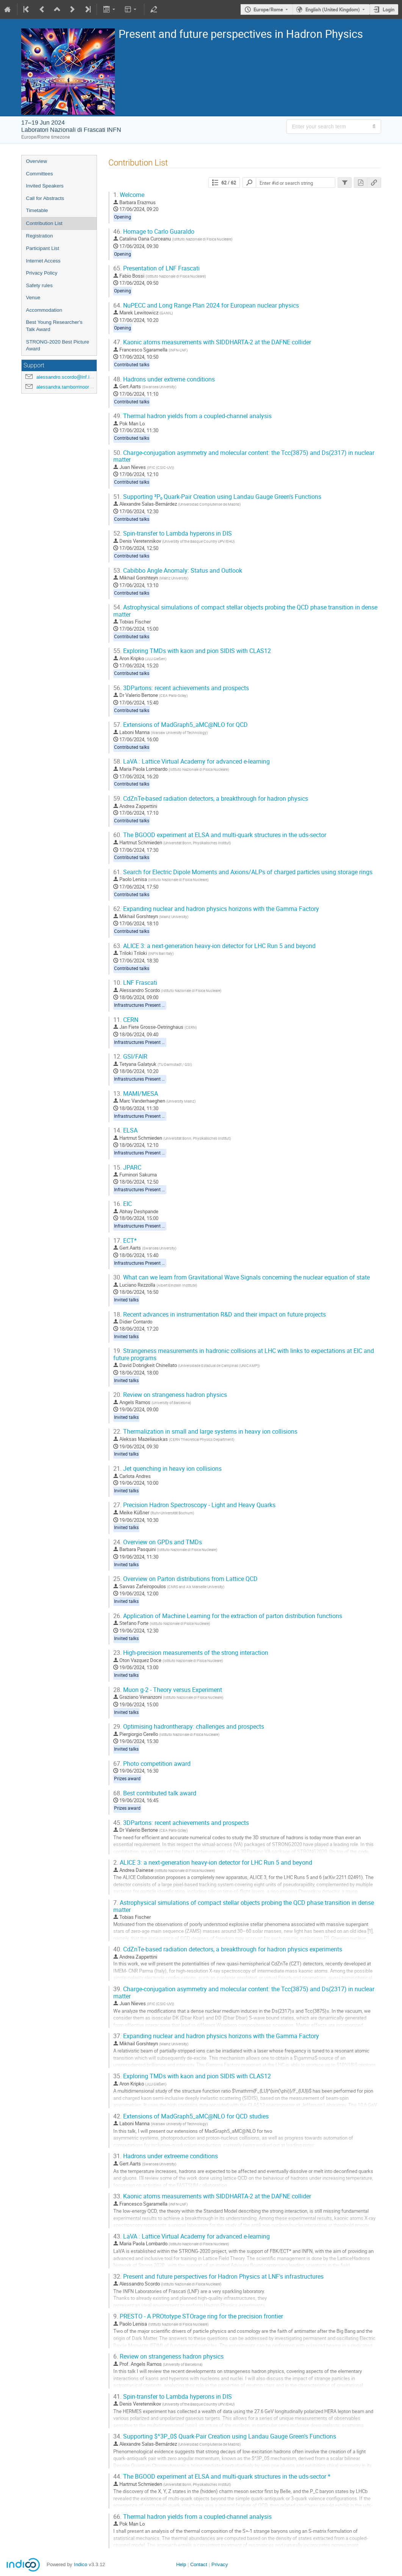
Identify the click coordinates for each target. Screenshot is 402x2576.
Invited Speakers (45, 186)
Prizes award (127, 1778)
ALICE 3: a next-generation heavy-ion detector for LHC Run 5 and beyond (214, 946)
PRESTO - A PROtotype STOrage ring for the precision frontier (198, 2316)
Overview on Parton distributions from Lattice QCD (185, 1579)
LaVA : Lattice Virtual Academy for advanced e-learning (191, 761)
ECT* (125, 1241)
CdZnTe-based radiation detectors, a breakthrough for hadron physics (210, 799)
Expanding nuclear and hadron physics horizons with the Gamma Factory (216, 909)
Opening (122, 217)
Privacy (219, 2564)
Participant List (42, 248)
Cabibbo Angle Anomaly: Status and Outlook (177, 571)
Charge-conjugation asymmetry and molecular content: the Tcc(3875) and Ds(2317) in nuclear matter (243, 456)
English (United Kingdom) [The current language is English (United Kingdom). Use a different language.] (332, 9)
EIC (122, 1204)
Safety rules (39, 285)
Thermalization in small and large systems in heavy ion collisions (205, 1432)
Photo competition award (152, 1764)
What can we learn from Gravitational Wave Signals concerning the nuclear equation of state (241, 1277)
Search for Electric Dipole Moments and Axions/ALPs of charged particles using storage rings (242, 872)
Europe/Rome (268, 9)
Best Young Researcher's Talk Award (54, 325)
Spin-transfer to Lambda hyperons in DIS (172, 533)
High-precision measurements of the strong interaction (190, 1653)
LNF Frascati (135, 983)
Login (388, 9)
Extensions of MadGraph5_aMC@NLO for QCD (180, 725)
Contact (198, 2564)
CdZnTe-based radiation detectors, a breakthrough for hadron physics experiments (227, 1949)
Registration (39, 236)
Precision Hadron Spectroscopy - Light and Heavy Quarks (194, 1505)
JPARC (127, 1168)
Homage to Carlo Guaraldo (153, 232)
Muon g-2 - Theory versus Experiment (167, 1690)
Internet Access (43, 261)
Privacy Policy (42, 273)
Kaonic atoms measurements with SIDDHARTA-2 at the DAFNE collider (212, 342)
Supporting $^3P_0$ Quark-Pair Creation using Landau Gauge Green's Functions (224, 2436)
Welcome (128, 195)
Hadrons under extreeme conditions (165, 2156)
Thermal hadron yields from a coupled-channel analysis (192, 416)
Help (181, 2564)
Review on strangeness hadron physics (170, 1395)
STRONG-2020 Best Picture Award (57, 345)
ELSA (125, 1130)
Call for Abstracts (45, 198)
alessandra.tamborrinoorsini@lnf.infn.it (78, 387)
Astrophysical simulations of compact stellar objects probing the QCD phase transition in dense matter (245, 611)
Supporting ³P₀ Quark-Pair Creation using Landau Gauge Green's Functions (217, 497)
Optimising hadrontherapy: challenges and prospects (188, 1727)
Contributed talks (131, 364)
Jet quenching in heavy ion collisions (167, 1469)
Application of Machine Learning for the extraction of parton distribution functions (227, 1616)
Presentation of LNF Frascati (156, 268)
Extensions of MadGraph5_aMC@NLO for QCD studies (191, 2116)
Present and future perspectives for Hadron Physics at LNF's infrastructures (218, 2277)
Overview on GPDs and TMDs (157, 1542)
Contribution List (44, 223)
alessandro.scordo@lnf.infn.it (68, 377)
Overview (36, 161)
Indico (80, 2564)
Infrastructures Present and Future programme (162, 1005)
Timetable (37, 210)
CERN (125, 1020)
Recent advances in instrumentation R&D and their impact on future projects (219, 1314)
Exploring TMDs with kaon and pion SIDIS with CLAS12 (192, 651)
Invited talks (126, 1300)
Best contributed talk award (154, 1793)
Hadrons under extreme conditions (164, 379)
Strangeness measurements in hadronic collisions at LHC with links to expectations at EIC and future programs (243, 1354)
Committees (39, 174)
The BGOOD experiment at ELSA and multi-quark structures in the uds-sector (219, 835)
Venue (33, 297)
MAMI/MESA (135, 1094)
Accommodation (44, 310)
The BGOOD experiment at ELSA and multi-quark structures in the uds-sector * (221, 2477)
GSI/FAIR (130, 1057)
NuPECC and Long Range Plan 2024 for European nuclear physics (206, 305)
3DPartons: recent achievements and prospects (181, 688)
